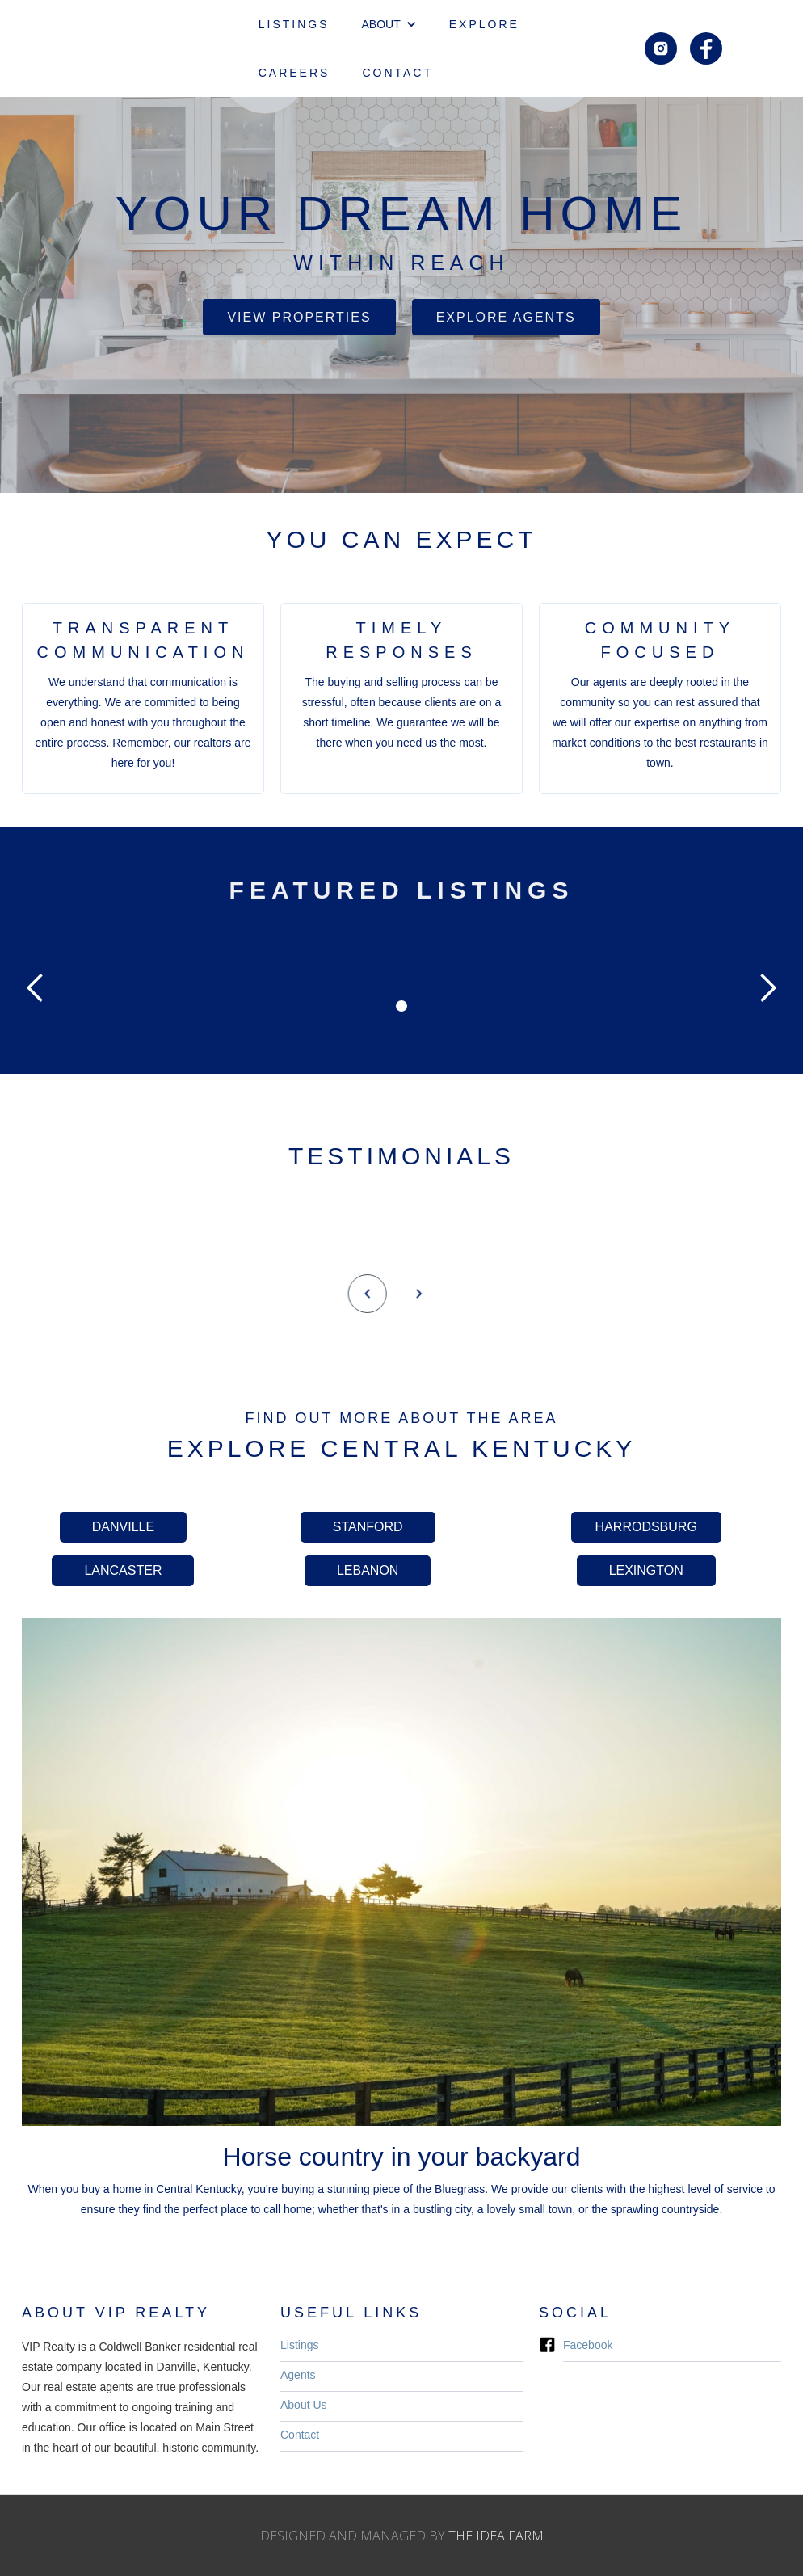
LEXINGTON (646, 1570)
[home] (141, 48)
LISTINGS (294, 24)
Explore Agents (506, 317)
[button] (389, 24)
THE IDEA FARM (496, 2535)
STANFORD (368, 1527)
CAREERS (294, 72)
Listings (299, 2344)
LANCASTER (123, 1570)
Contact (299, 2434)
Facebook (587, 2344)
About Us (303, 2404)
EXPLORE (484, 24)
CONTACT (397, 72)
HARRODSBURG (646, 1527)
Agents (298, 2374)
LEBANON (367, 1570)
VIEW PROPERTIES (299, 317)
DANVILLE (123, 1527)
